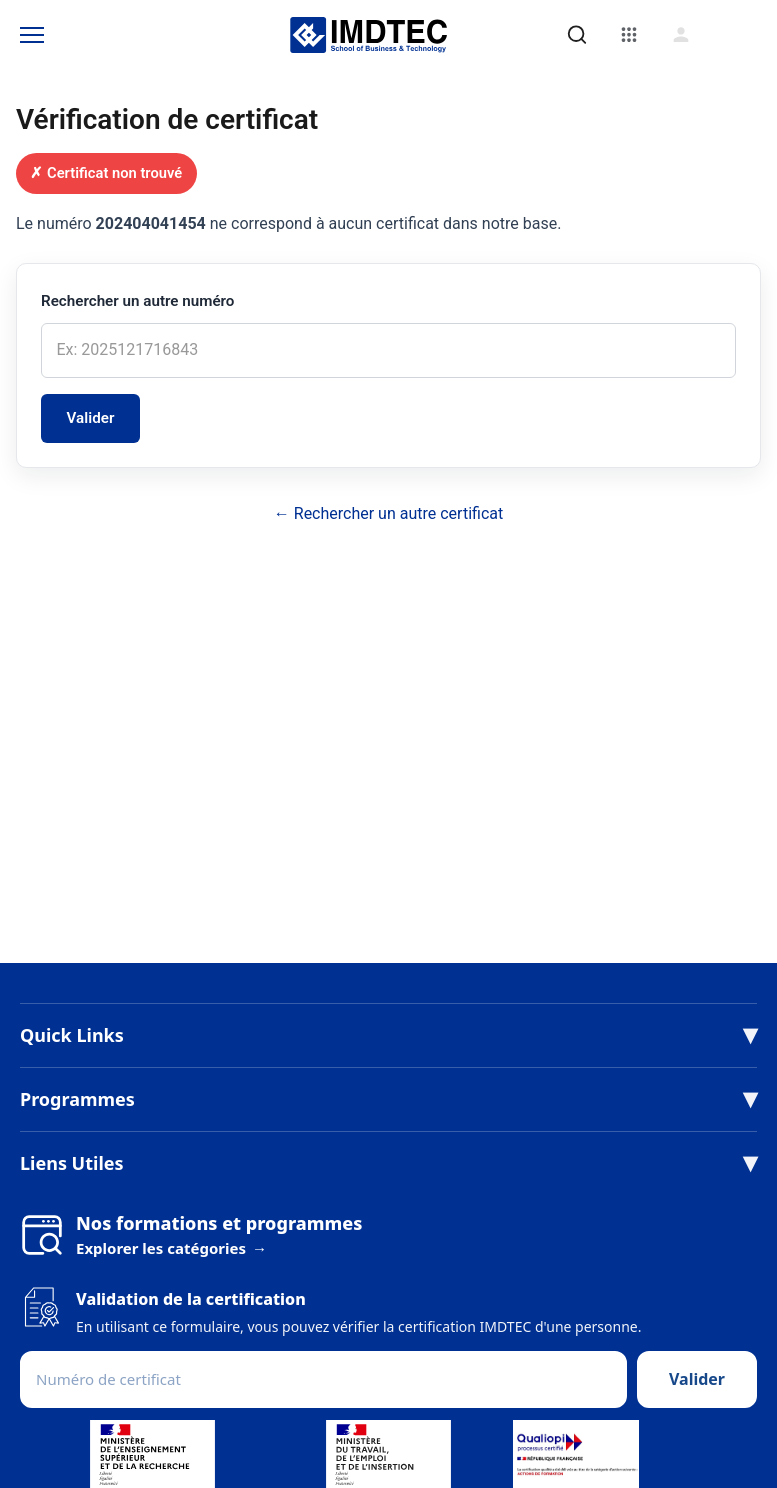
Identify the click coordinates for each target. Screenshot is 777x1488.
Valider (91, 418)
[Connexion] (681, 35)
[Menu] (629, 35)
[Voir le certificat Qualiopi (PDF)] (576, 1454)
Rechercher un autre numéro (137, 301)
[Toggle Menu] (32, 35)
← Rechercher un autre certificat (388, 513)
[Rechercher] (577, 35)
